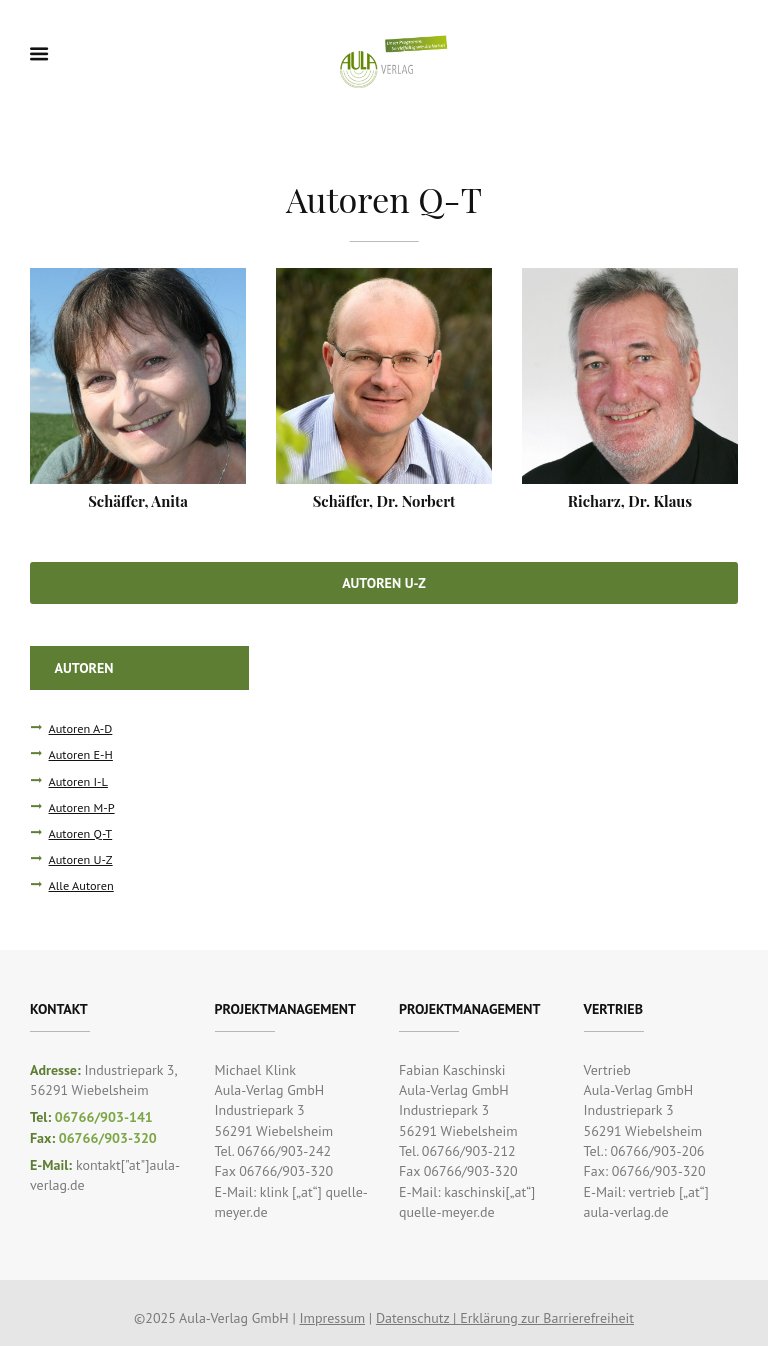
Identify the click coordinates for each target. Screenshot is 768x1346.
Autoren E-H (81, 754)
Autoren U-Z (384, 583)
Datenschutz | (418, 1318)
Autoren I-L (78, 781)
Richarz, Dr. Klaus (630, 501)
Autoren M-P (82, 807)
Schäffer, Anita (138, 501)
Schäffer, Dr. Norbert (384, 501)
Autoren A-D (81, 728)
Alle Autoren (81, 885)
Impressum (332, 1318)
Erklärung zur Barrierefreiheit (547, 1318)
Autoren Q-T (81, 833)
